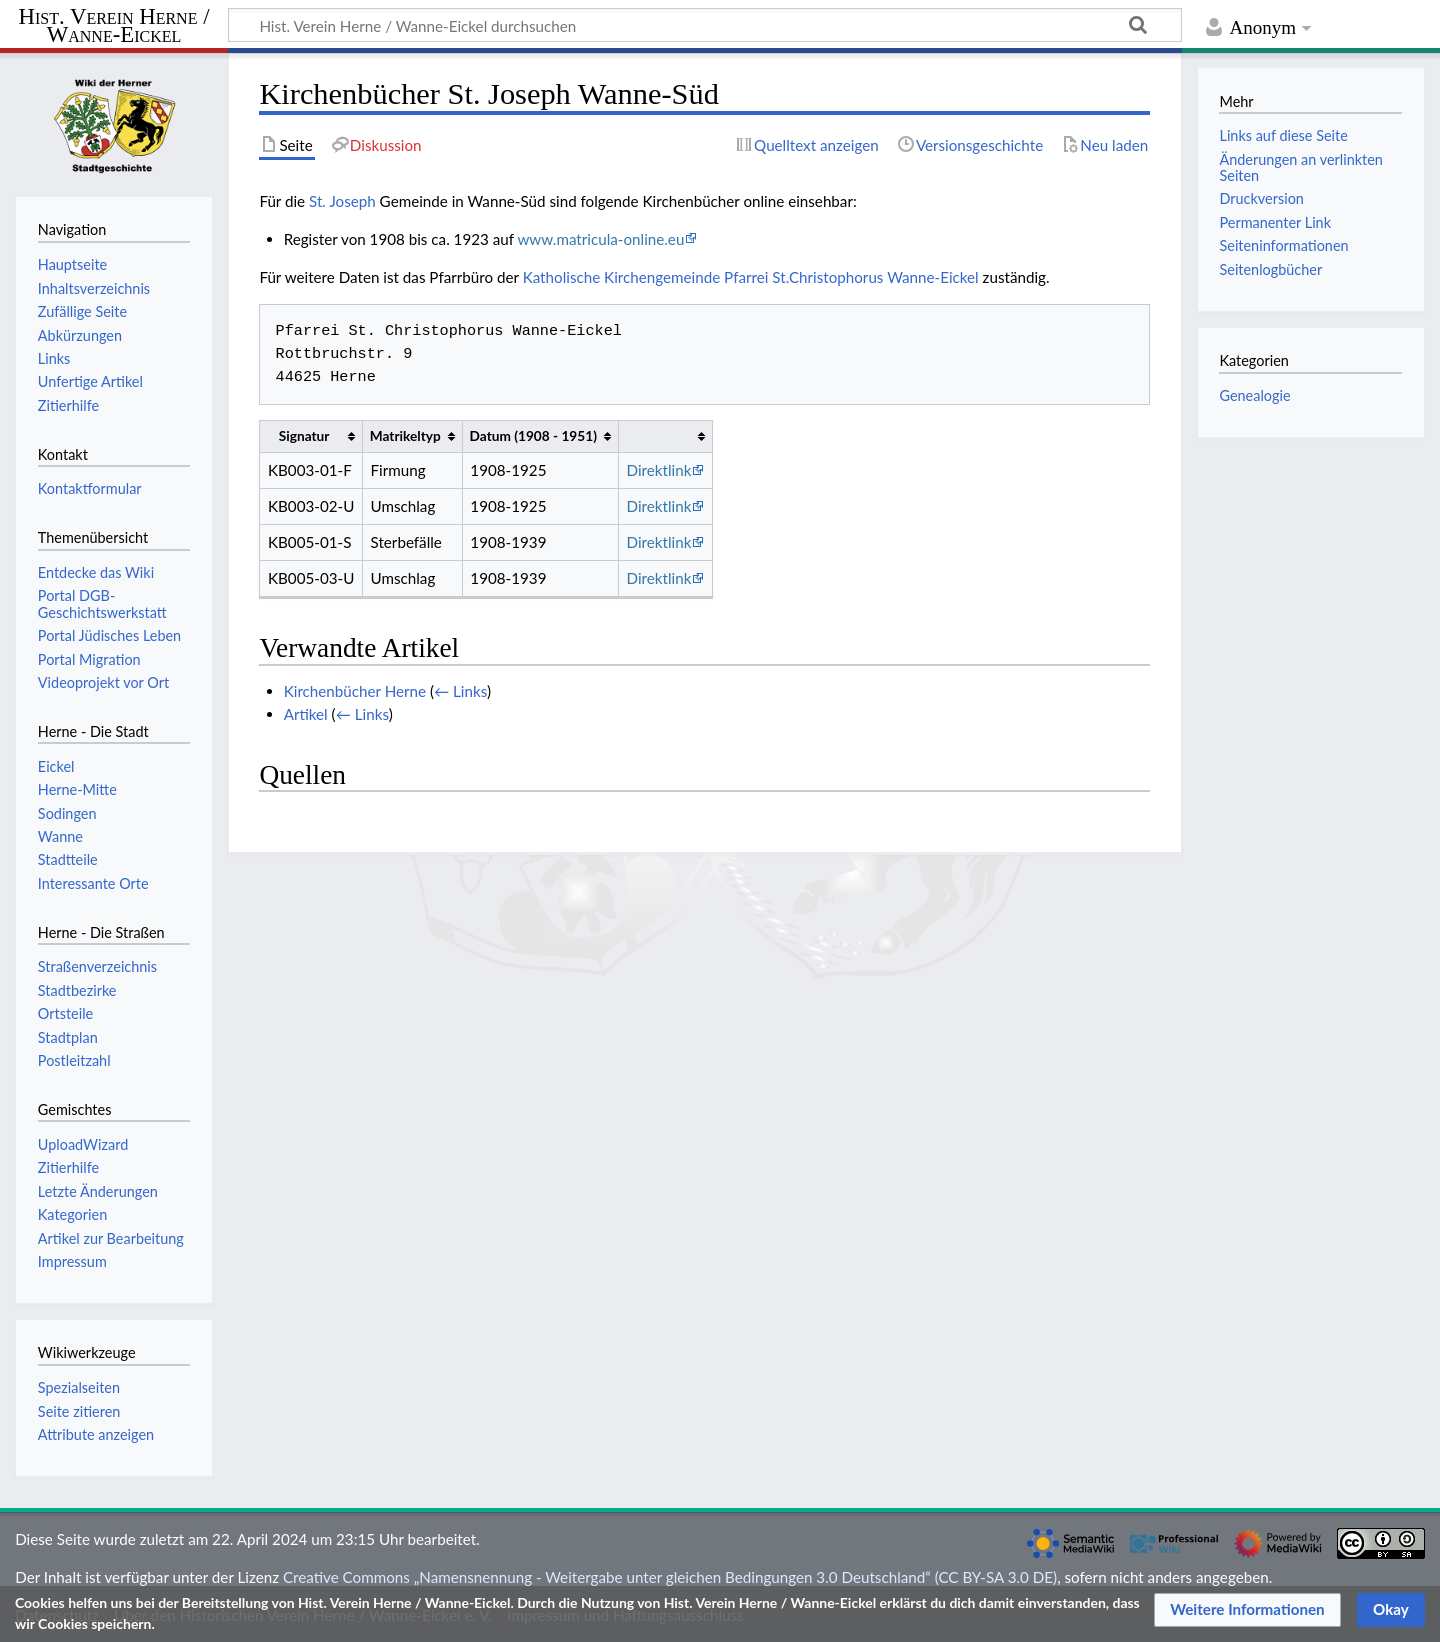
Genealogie (1254, 395)
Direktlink (659, 470)
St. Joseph (342, 201)
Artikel (306, 714)
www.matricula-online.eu (600, 239)
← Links (460, 691)
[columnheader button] (665, 436)
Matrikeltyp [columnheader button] (405, 435)
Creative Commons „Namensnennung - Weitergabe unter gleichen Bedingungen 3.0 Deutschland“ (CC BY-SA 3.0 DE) (670, 1577)
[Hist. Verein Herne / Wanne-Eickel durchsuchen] (705, 25)
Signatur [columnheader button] (304, 435)
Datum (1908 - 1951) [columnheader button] (533, 435)
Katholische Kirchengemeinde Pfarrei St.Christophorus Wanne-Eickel (751, 277)
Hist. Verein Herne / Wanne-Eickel (114, 26)
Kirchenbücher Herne (355, 691)
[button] (1247, 1610)
